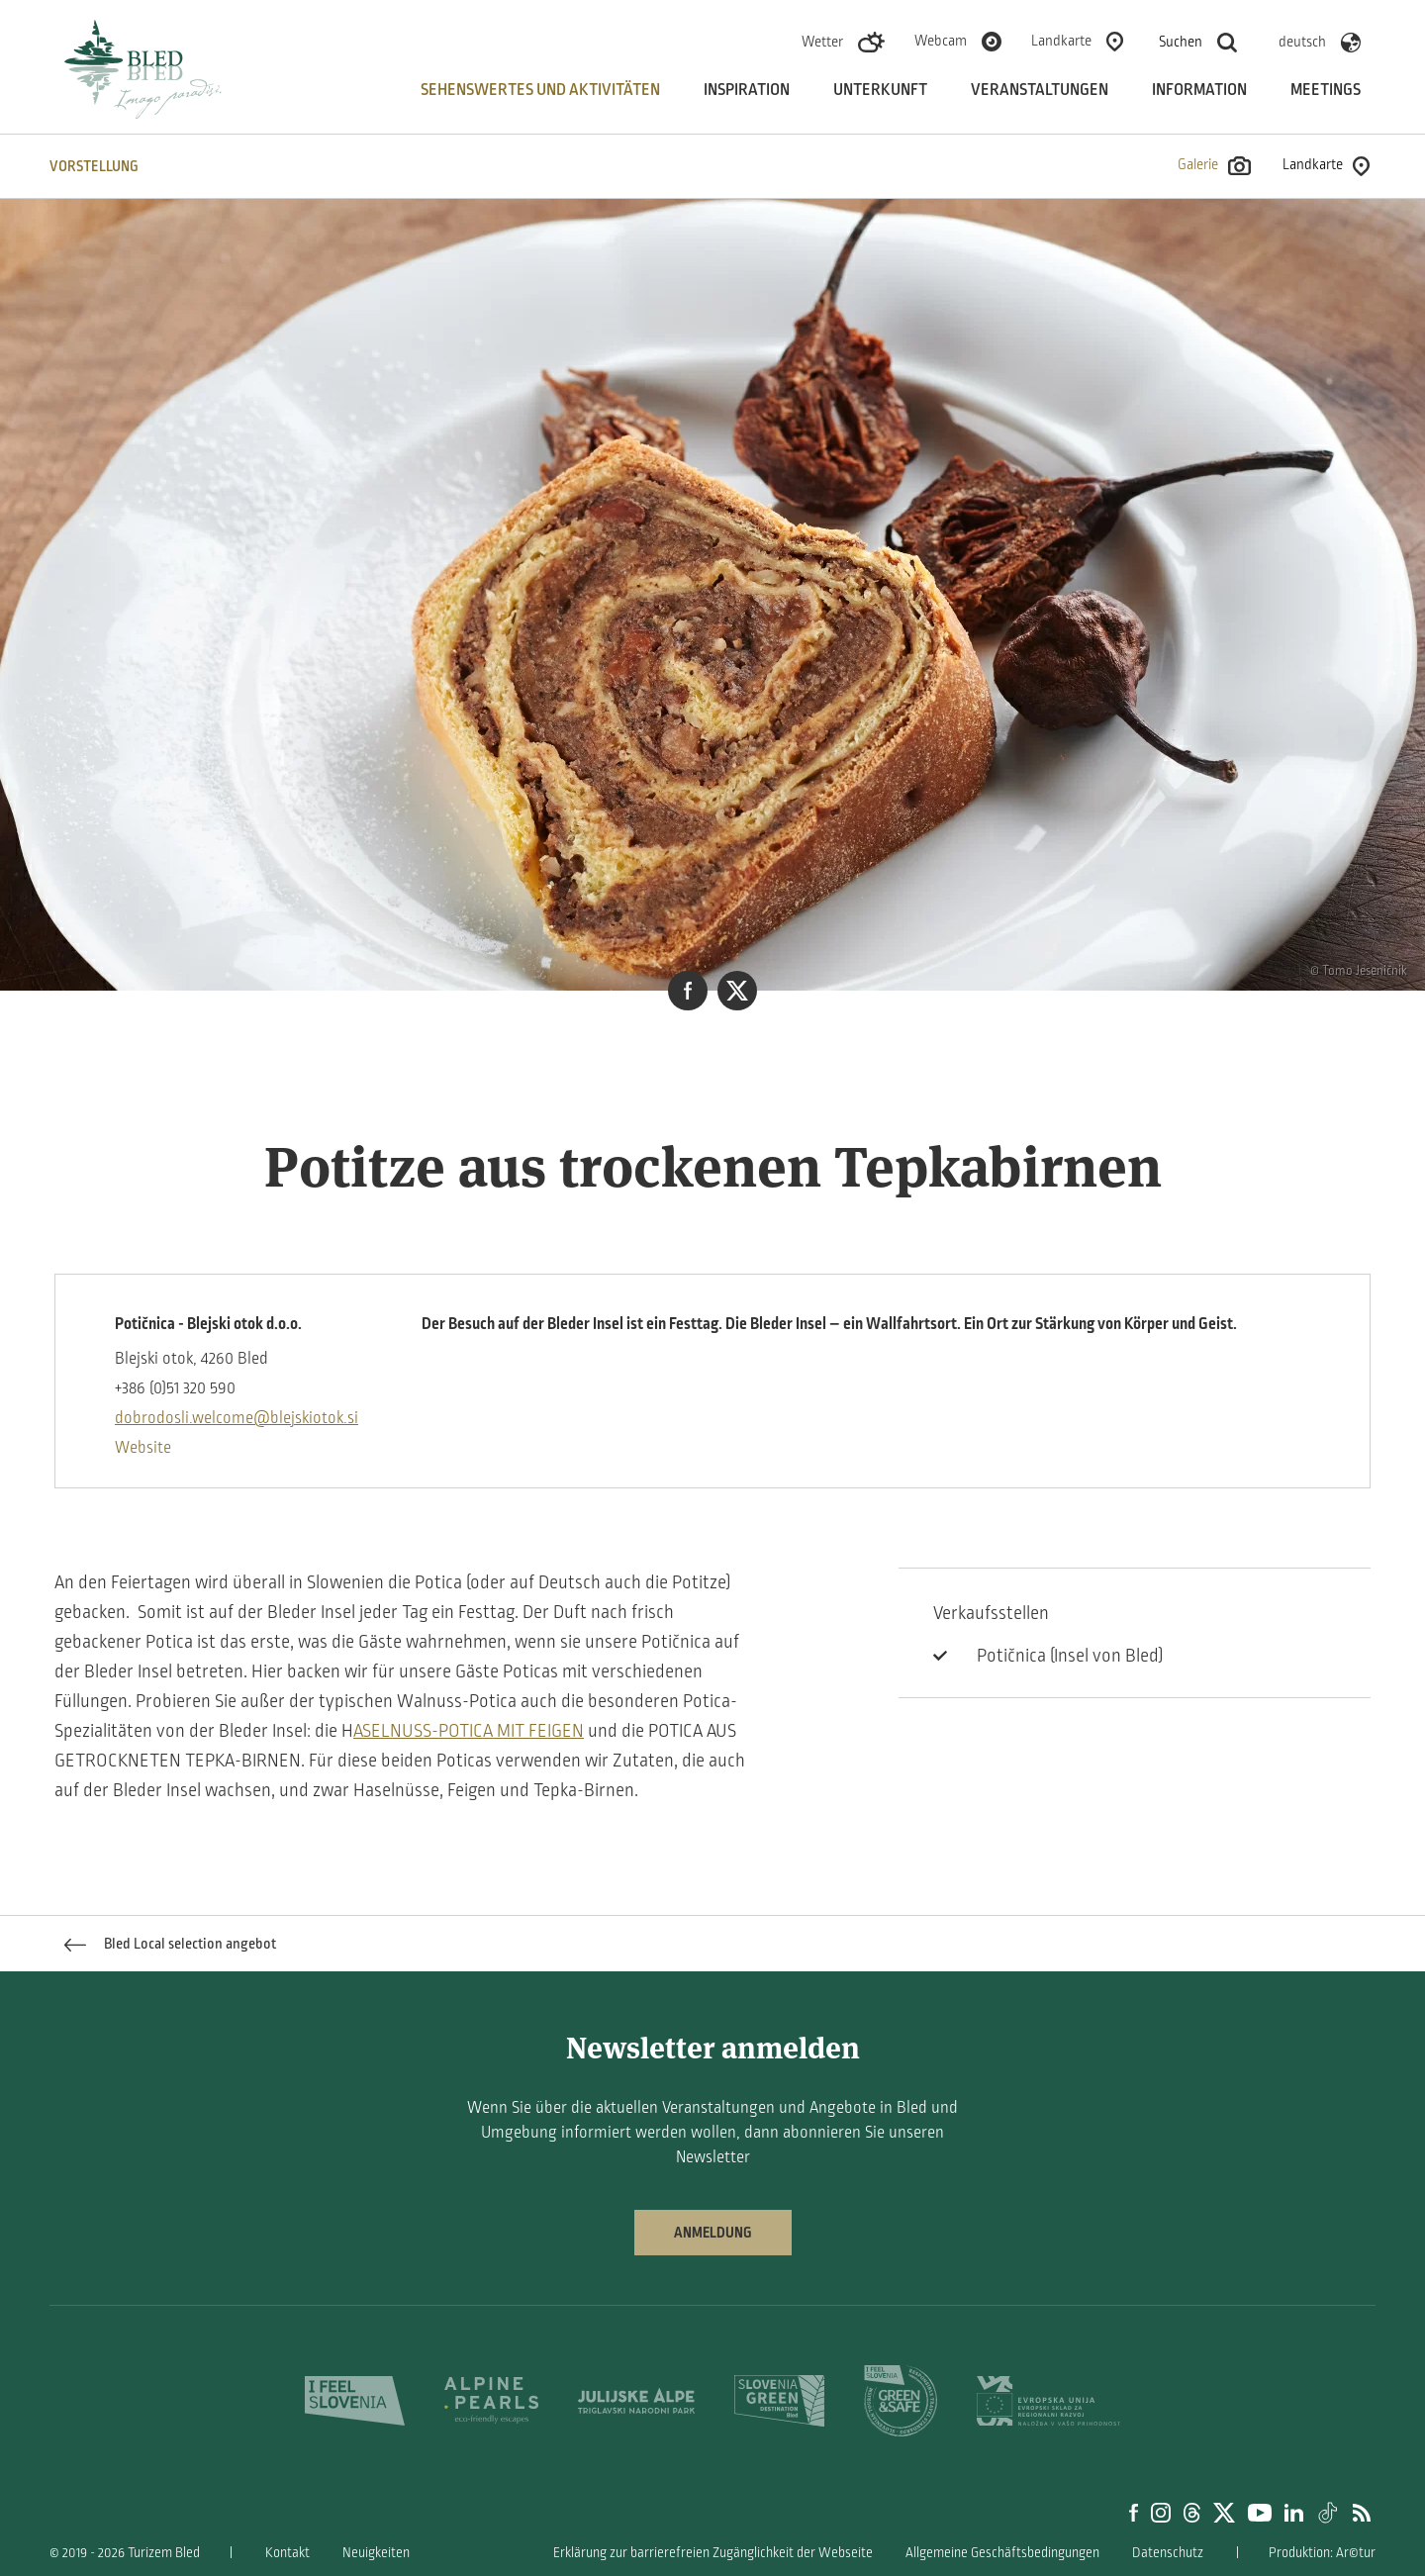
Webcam (940, 40)
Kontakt (287, 2552)
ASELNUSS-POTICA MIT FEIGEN (468, 1731)
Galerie (1214, 165)
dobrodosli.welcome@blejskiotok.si (236, 1418)
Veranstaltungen (1039, 90)
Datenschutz (1167, 2552)
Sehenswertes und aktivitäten (540, 90)
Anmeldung (713, 2233)
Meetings (1325, 90)
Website (143, 1448)
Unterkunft (880, 90)
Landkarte (1061, 40)
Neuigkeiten (376, 2552)
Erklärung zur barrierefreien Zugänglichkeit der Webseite (713, 2552)
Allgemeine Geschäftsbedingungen (1002, 2552)
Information (1199, 90)
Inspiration (747, 90)
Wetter (822, 41)
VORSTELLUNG (94, 166)
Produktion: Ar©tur (1322, 2552)
